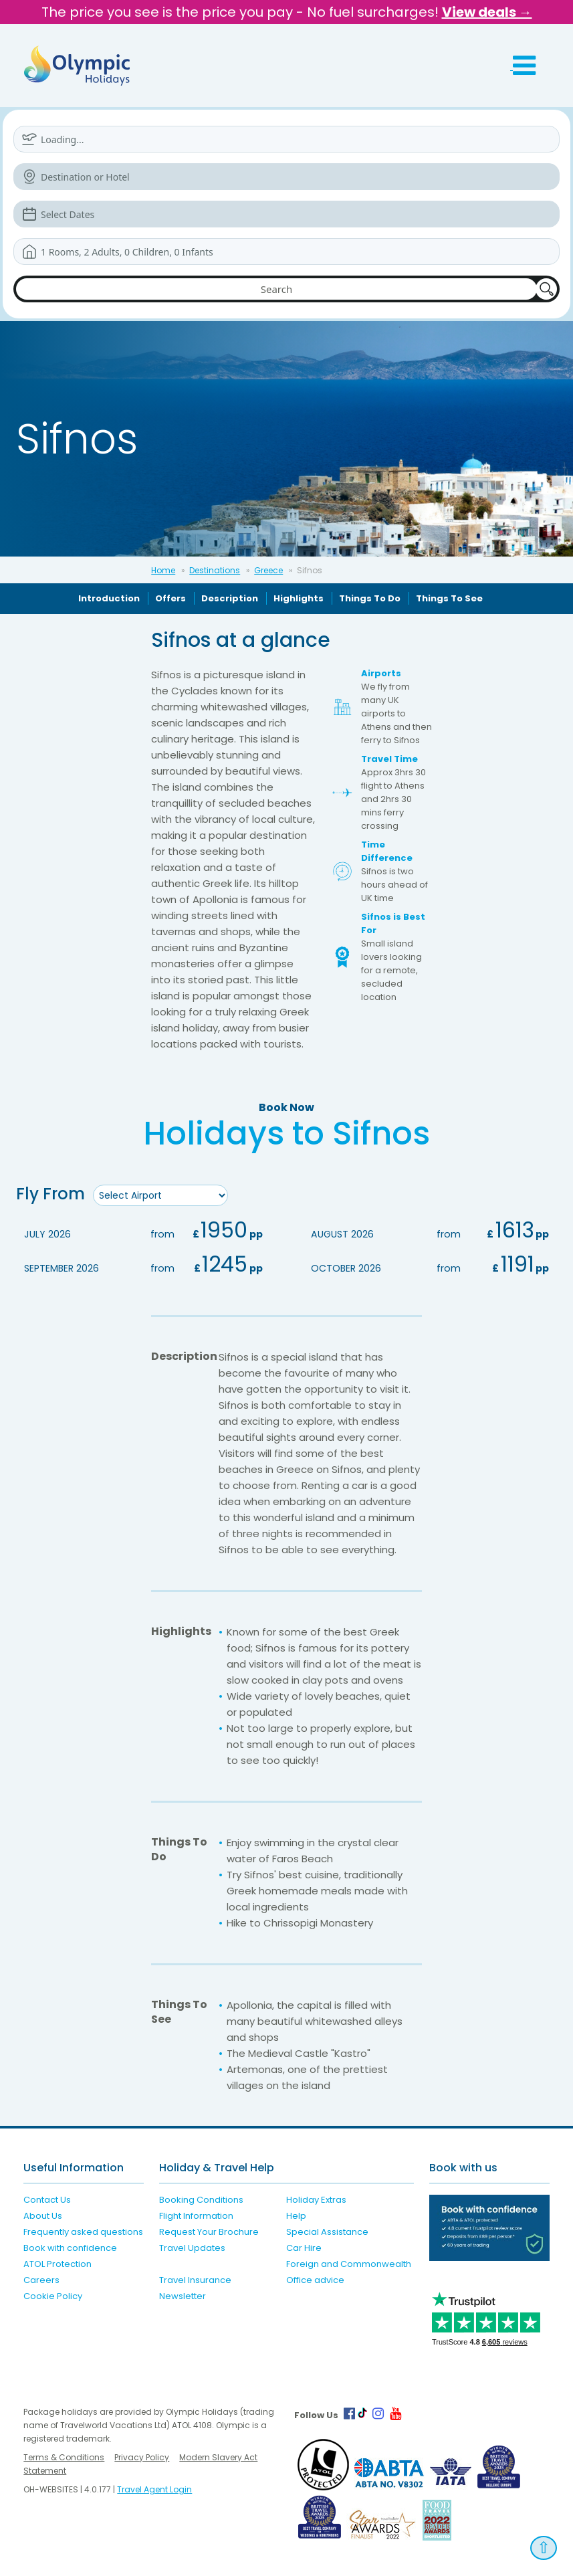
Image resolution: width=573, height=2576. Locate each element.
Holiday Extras (316, 2199)
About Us (42, 2215)
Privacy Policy (141, 2457)
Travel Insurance (195, 2280)
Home (163, 570)
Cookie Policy (52, 2296)
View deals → (487, 12)
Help (296, 2215)
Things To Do (369, 598)
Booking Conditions (201, 2199)
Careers (41, 2280)
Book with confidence (70, 2248)
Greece (268, 570)
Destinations (214, 570)
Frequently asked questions (83, 2231)
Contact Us (47, 2199)
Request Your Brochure (209, 2231)
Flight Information (196, 2215)
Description (229, 598)
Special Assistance (327, 2231)
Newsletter (182, 2296)
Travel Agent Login (154, 2489)
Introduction (109, 598)
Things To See (449, 598)
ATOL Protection (57, 2264)
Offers (170, 598)
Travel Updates (192, 2248)
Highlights (298, 598)
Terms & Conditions (63, 2457)
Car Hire (304, 2248)
